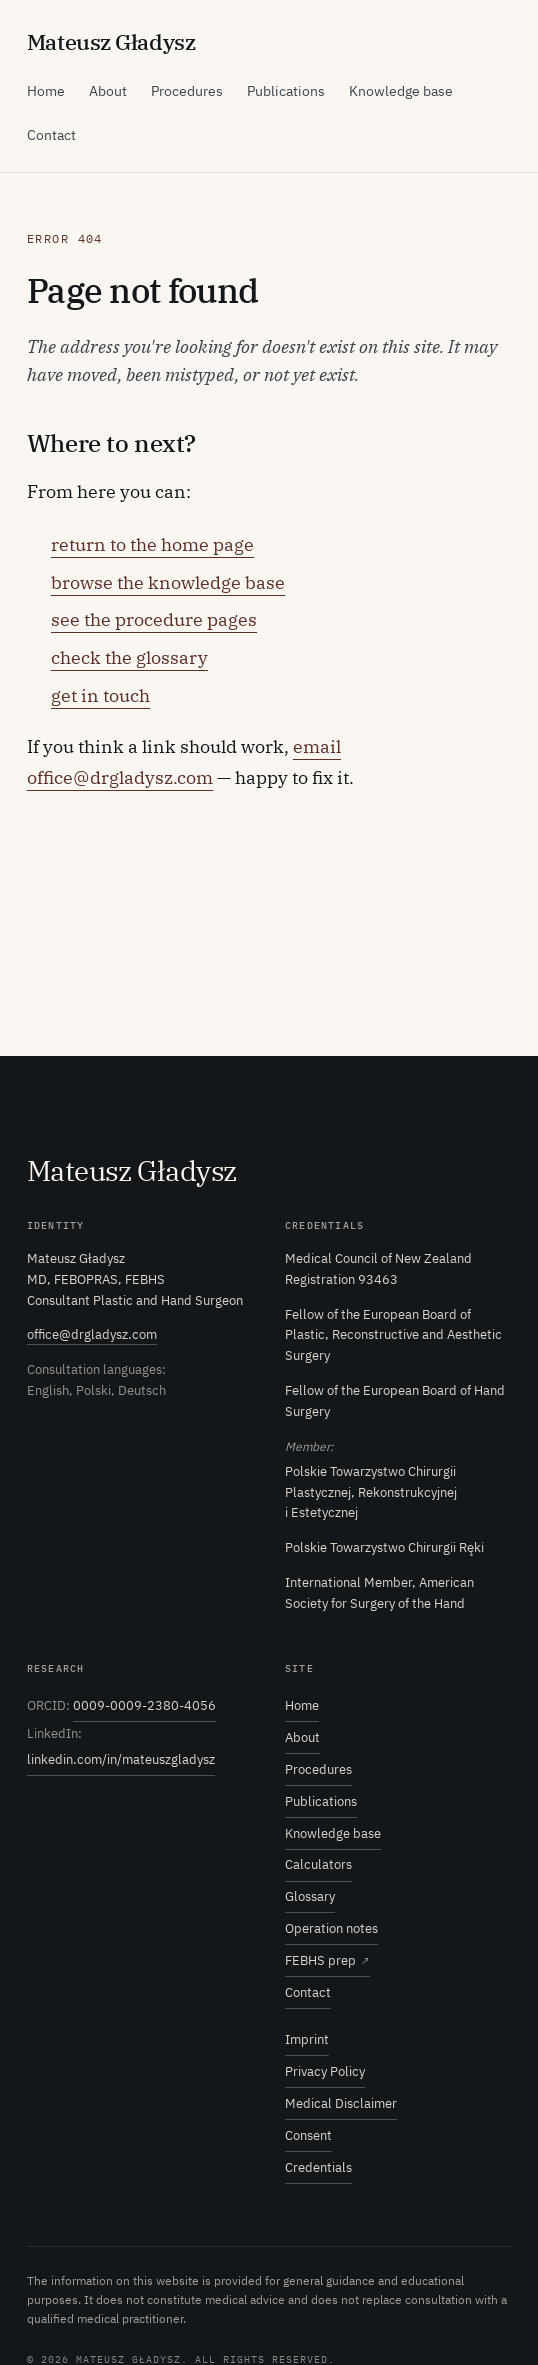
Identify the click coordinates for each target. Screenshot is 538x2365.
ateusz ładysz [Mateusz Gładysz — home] (111, 41)
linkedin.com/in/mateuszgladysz (121, 1759)
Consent (308, 2135)
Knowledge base (401, 91)
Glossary (310, 1896)
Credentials (318, 2167)
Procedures (187, 91)
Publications (286, 91)
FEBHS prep (327, 1961)
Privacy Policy (325, 2071)
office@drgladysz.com (92, 1334)
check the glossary (129, 657)
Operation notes (331, 1928)
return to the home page (152, 544)
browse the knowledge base (168, 582)
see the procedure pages (154, 619)
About (108, 91)
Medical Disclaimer (341, 2103)
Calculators (318, 1864)
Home (46, 91)
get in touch (100, 695)
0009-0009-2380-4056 (144, 1705)
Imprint (307, 2039)
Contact (51, 135)
